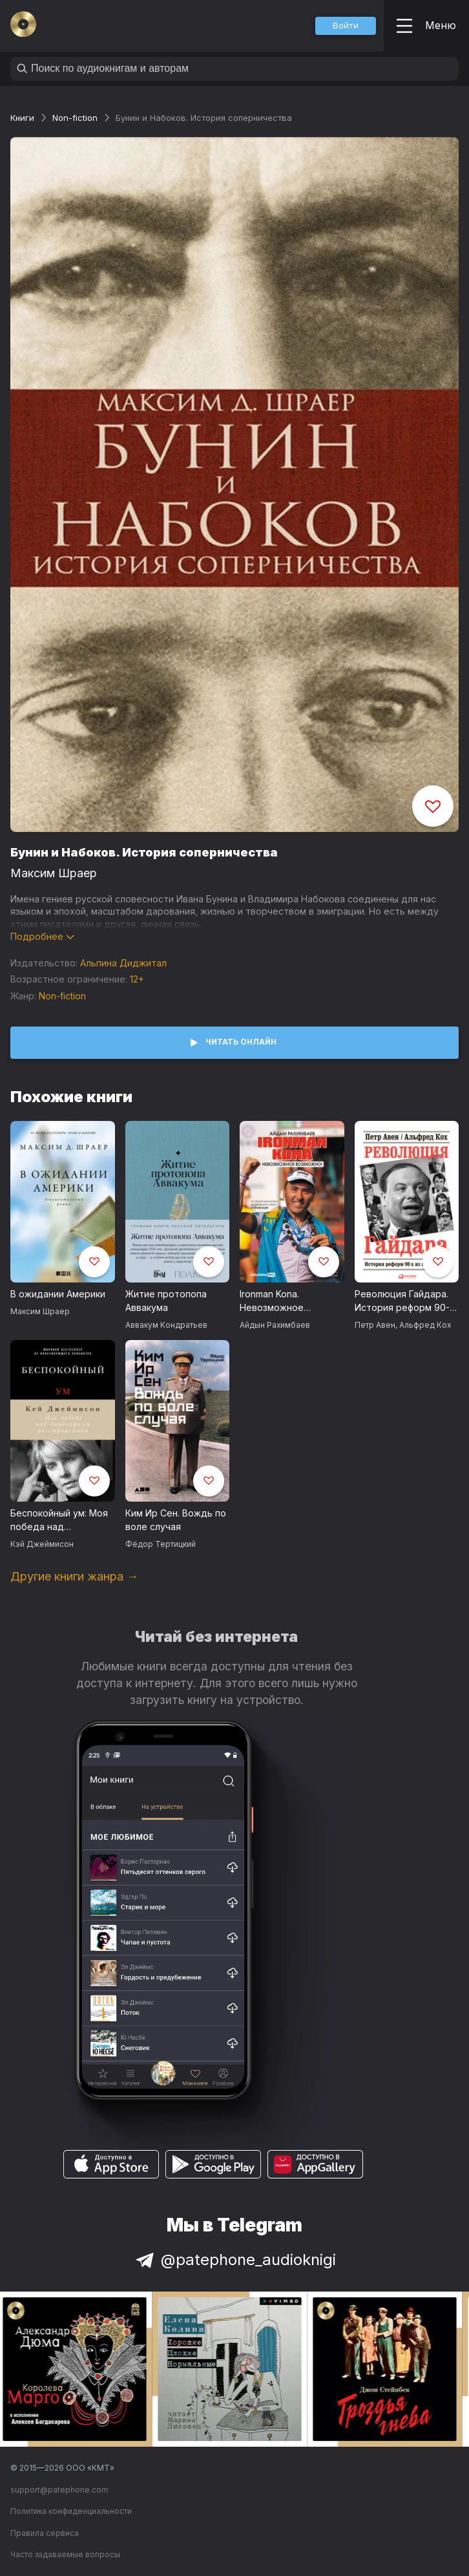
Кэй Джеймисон (42, 1544)
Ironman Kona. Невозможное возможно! (272, 1301)
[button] (345, 26)
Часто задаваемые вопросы (65, 2554)
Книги (22, 117)
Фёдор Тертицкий (160, 1544)
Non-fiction (75, 117)
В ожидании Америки (57, 1293)
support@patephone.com (59, 2490)
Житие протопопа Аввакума (166, 1300)
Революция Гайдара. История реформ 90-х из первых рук (405, 1301)
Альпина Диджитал (123, 962)
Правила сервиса (44, 2533)
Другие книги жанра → (74, 1576)
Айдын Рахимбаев (275, 1325)
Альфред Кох (425, 1325)
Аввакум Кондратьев (166, 1325)
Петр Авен (375, 1325)
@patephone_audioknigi (234, 2259)
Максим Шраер (53, 873)
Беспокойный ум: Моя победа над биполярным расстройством (59, 1520)
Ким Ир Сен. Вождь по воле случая (175, 1519)
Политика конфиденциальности (71, 2511)
